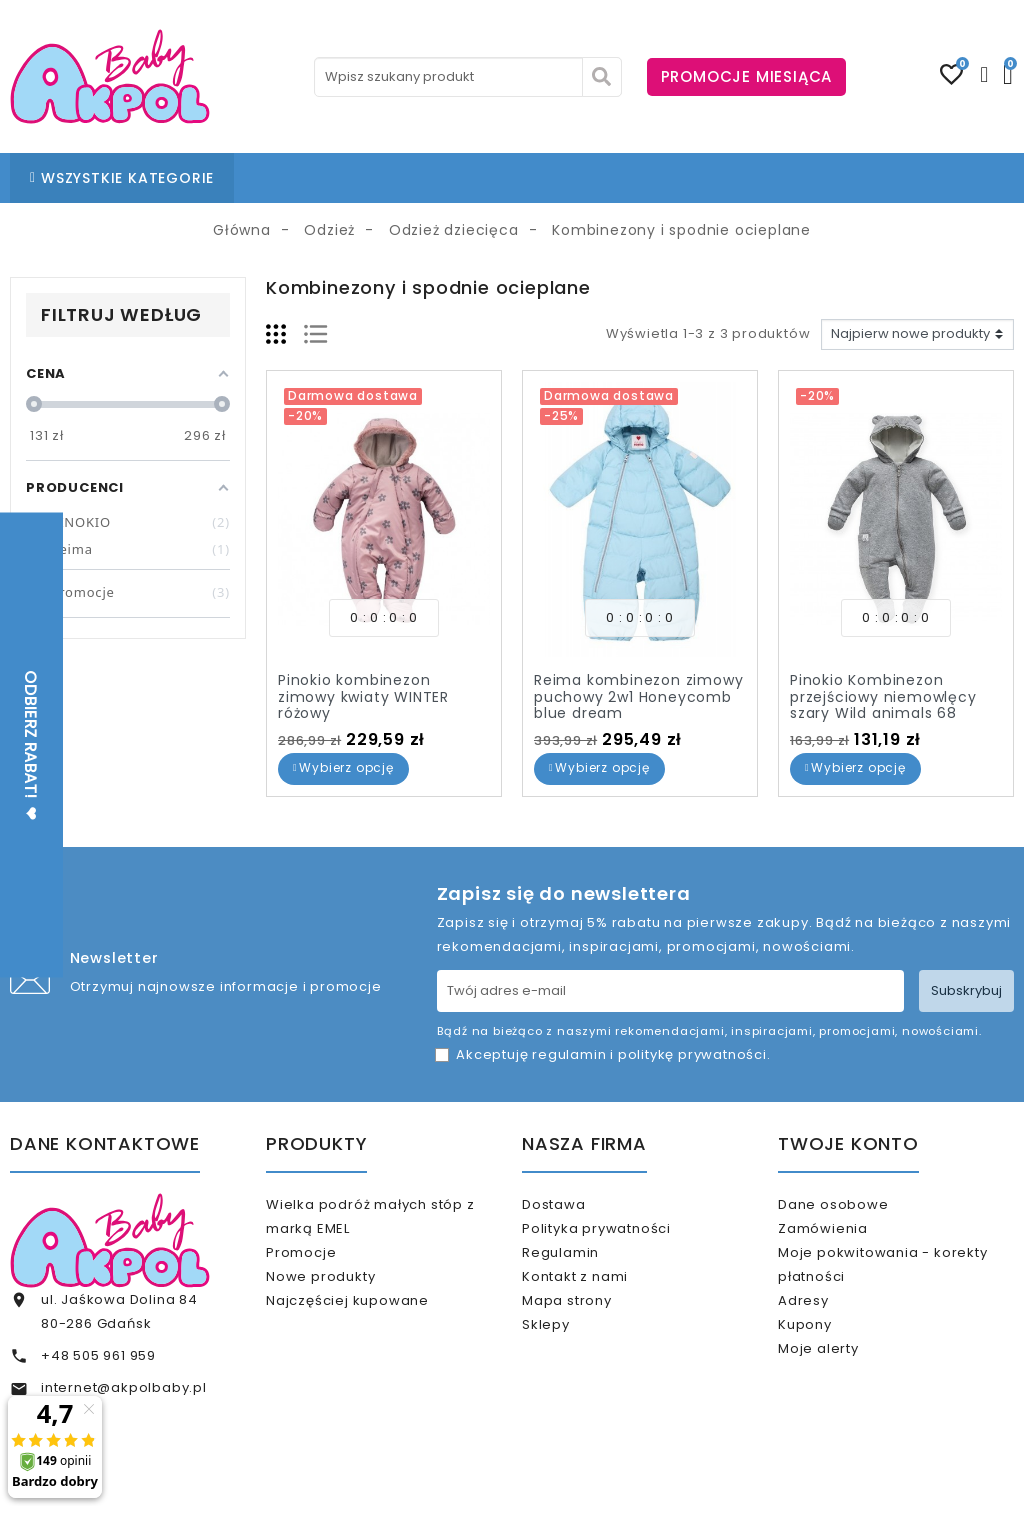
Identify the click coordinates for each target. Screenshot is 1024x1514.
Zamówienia (849, 1236)
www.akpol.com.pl (620, 1481)
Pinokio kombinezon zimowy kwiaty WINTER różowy (363, 697)
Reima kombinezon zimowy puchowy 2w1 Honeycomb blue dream (638, 697)
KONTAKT (632, 178)
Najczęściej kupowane (373, 1325)
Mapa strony (593, 1333)
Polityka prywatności (622, 1236)
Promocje (327, 1260)
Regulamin (586, 1269)
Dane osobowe (859, 1204)
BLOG (554, 178)
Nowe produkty (346, 1293)
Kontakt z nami (601, 1301)
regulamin (569, 1054)
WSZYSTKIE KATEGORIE (122, 178)
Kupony (831, 1357)
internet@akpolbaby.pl (124, 1387)
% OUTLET (726, 178)
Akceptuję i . (613, 1054)
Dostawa (579, 1204)
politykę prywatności (692, 1054)
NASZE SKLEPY (462, 178)
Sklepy (572, 1366)
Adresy (829, 1325)
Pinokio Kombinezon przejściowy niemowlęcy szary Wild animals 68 (883, 697)
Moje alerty (844, 1390)
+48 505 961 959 (98, 1355)
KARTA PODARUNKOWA (873, 178)
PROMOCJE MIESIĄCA (747, 76)
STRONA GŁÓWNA (322, 178)
